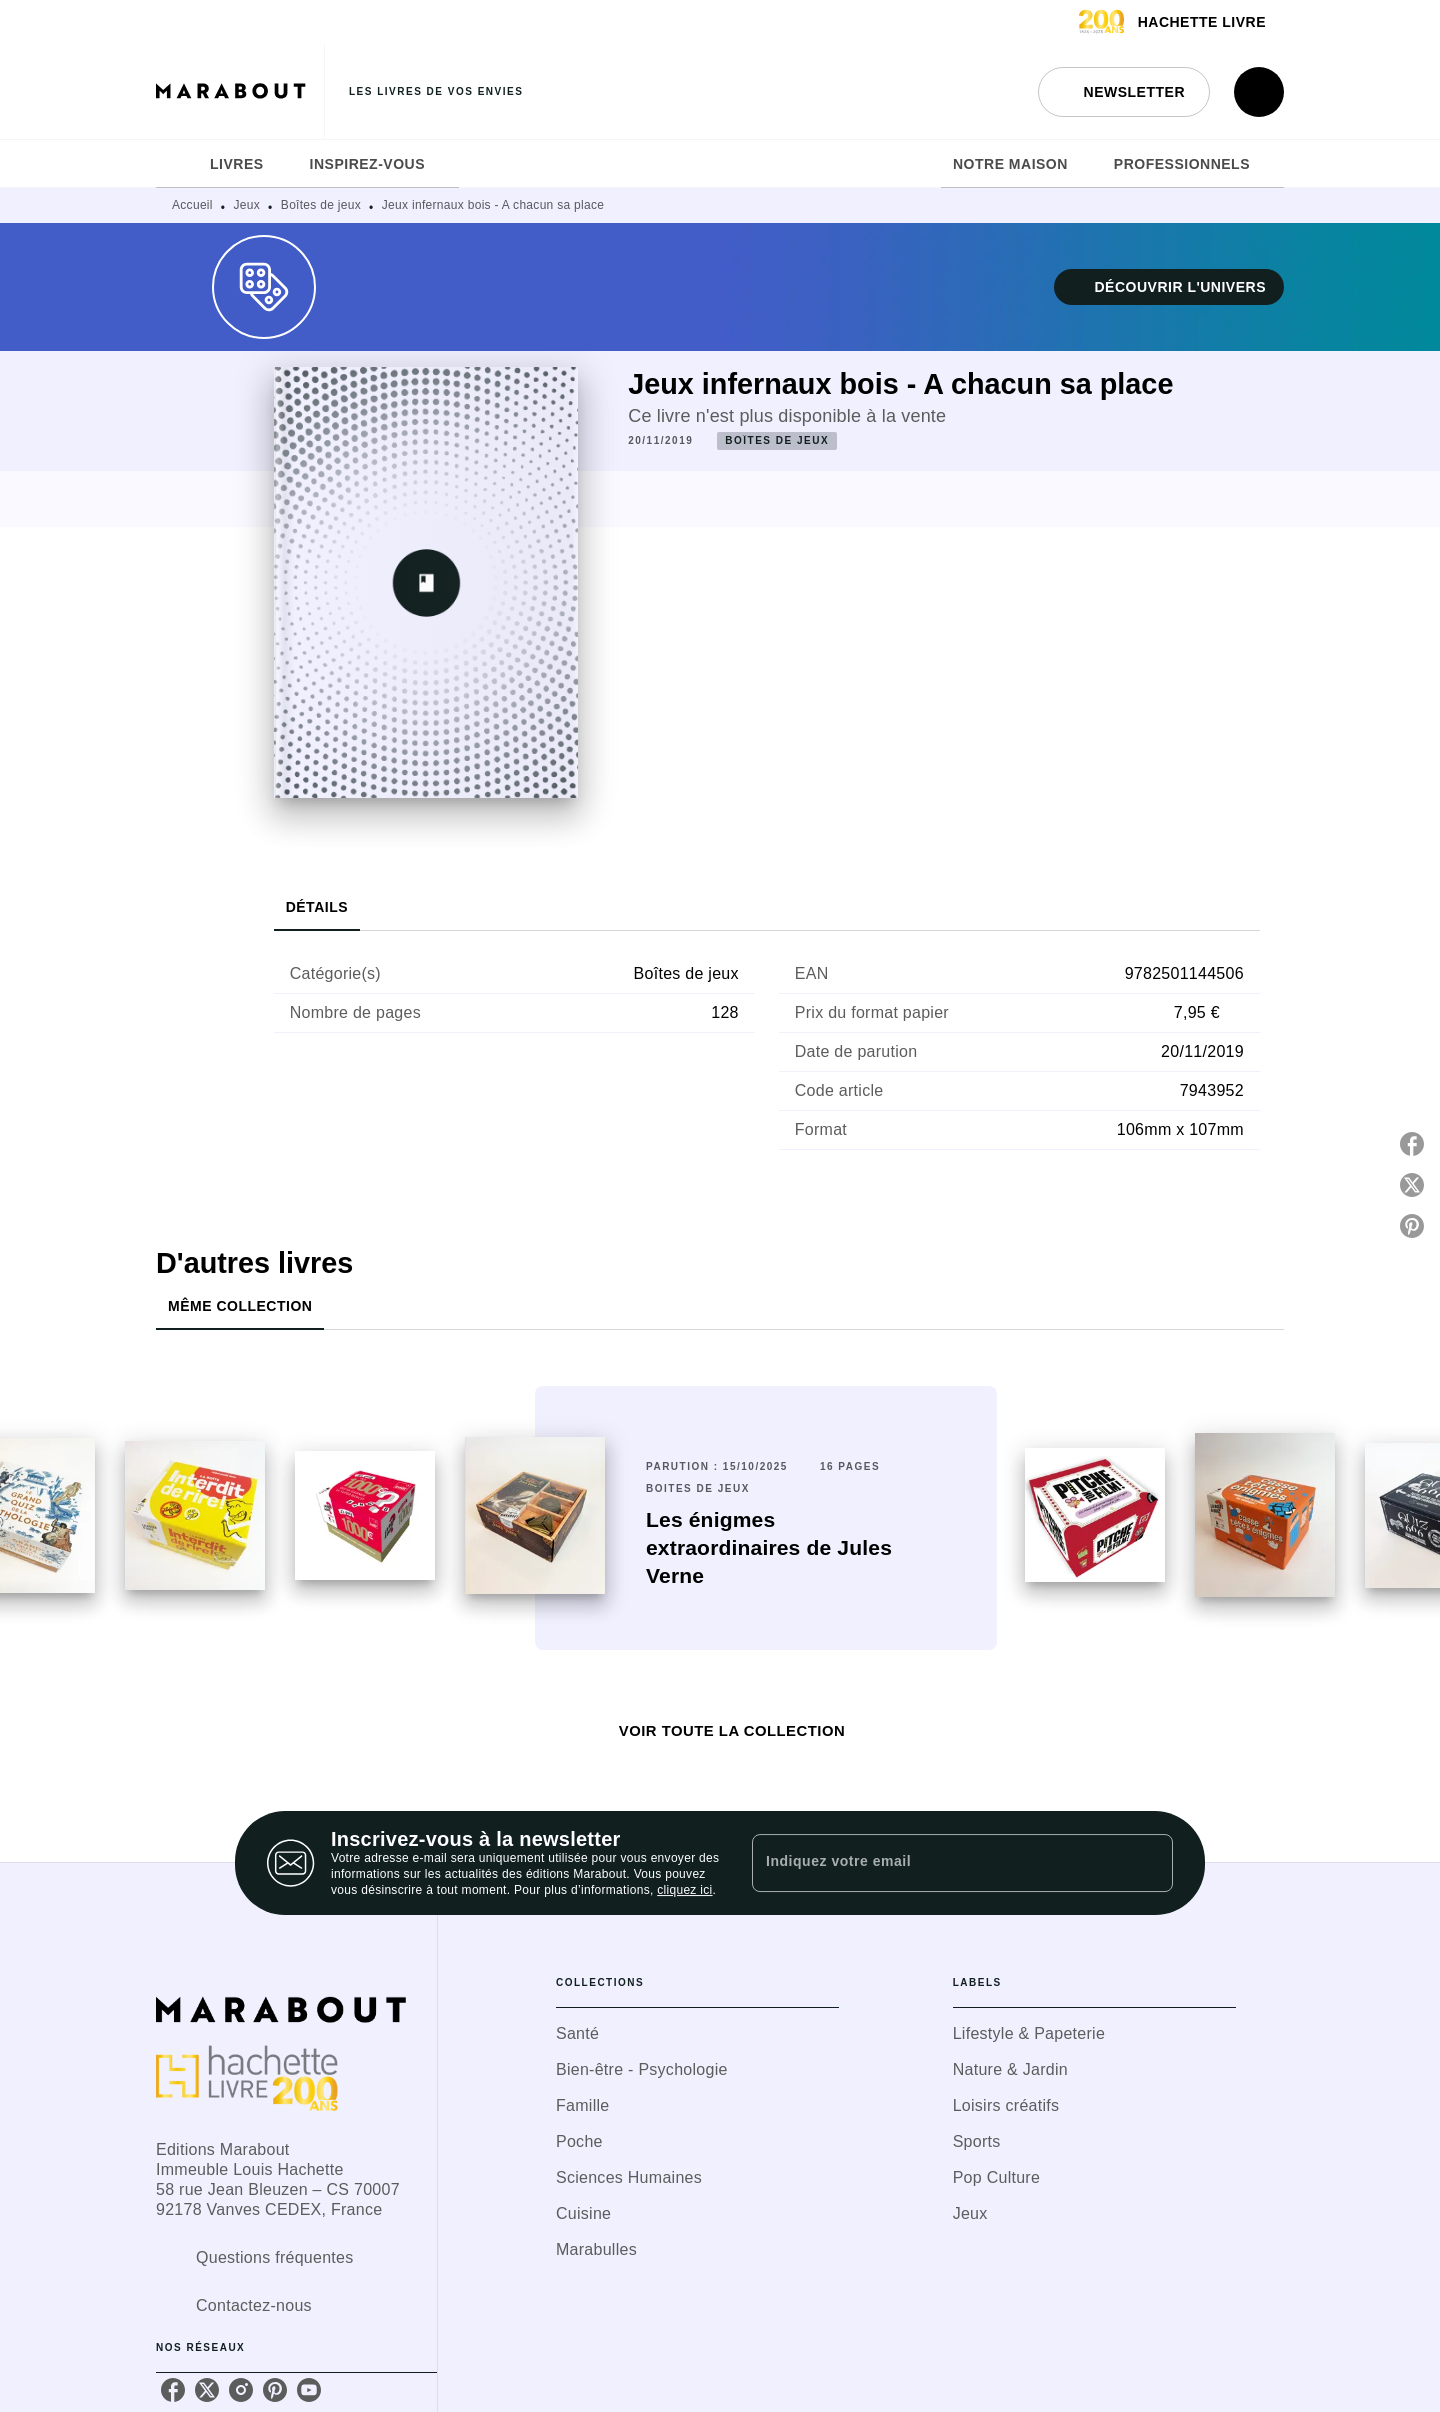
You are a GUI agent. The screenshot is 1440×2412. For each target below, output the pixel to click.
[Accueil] (240, 91)
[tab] (177, 164)
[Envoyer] (1149, 1863)
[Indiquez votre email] (937, 1863)
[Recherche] (1259, 92)
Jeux (247, 205)
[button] (1124, 92)
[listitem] (173, 2390)
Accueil (192, 205)
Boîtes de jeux (321, 205)
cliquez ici (684, 1890)
